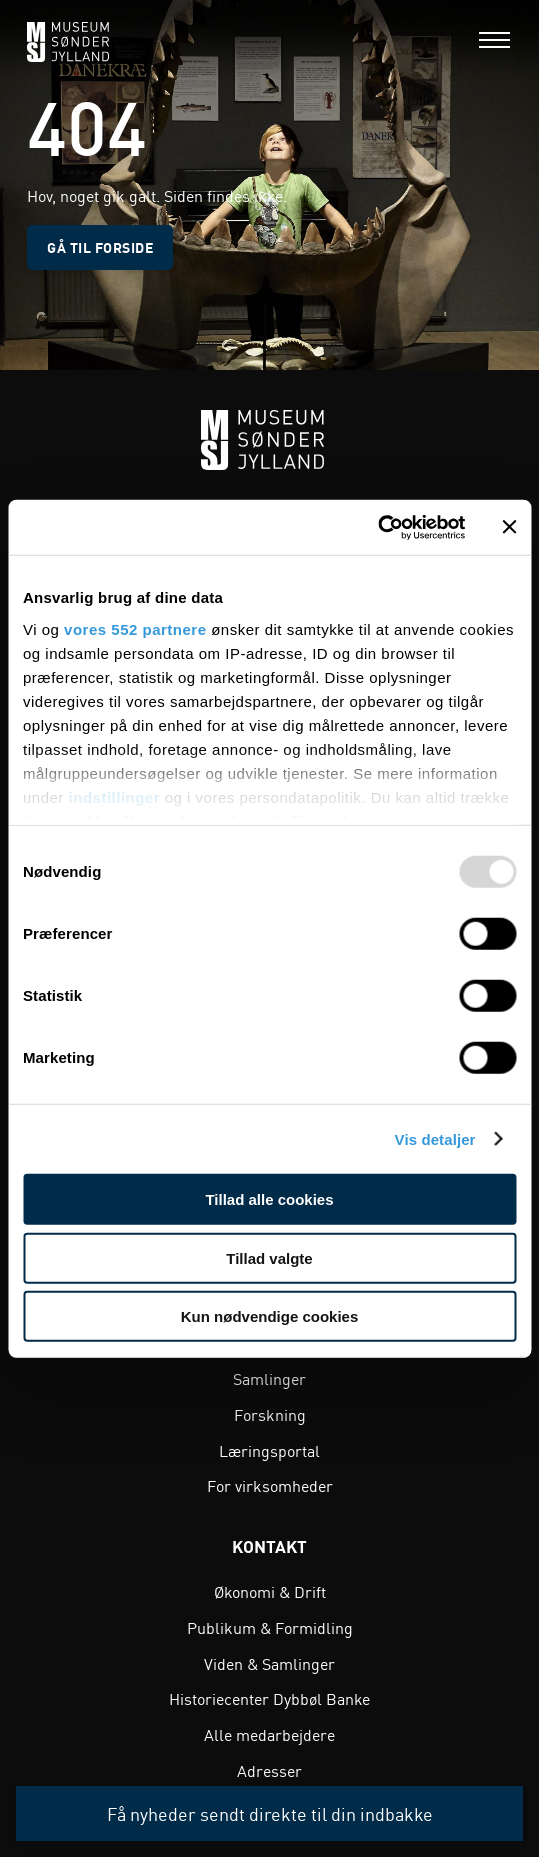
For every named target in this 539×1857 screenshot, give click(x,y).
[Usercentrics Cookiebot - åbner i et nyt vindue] (377, 527)
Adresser (269, 1770)
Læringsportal (269, 1450)
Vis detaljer (435, 1138)
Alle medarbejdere (269, 1734)
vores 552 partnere (135, 628)
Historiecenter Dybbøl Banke (269, 1698)
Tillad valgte (269, 1257)
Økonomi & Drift (270, 1591)
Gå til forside (100, 247)
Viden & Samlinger (269, 1663)
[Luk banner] (509, 527)
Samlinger (269, 1378)
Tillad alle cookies (269, 1199)
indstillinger (115, 796)
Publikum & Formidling (270, 1627)
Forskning (270, 1414)
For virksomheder (270, 1485)
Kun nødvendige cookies (270, 1316)
